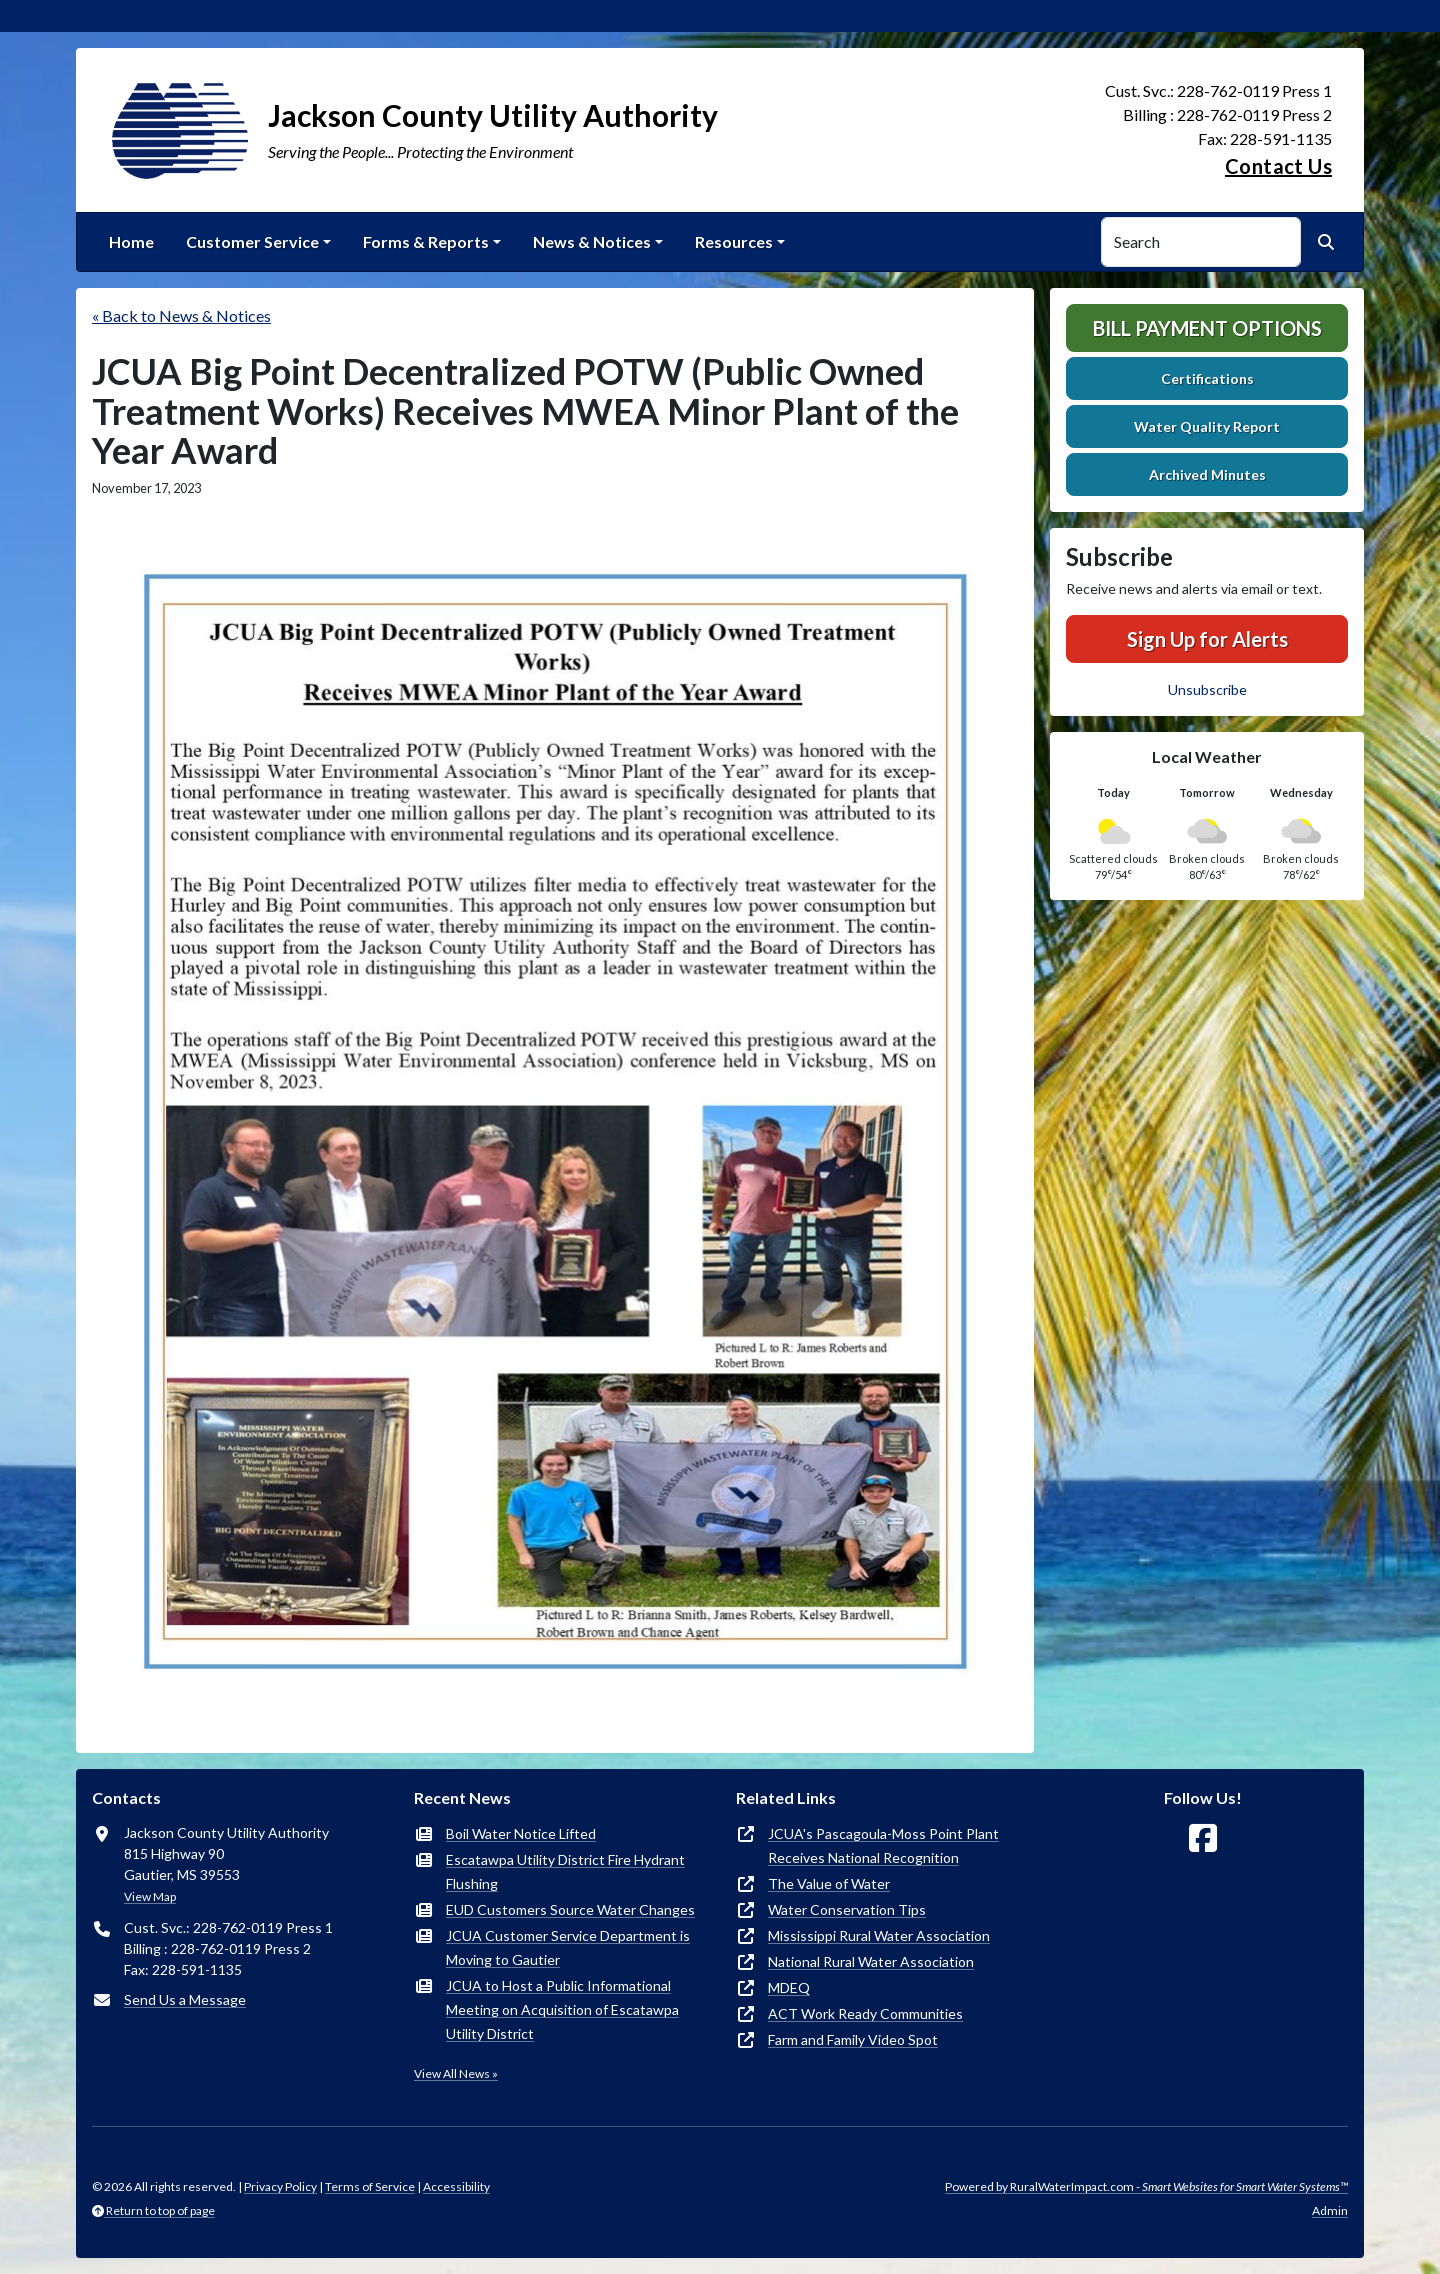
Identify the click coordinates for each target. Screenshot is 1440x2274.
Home (131, 241)
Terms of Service (370, 2186)
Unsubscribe (1207, 689)
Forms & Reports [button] (426, 241)
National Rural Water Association (871, 1961)
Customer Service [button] (252, 241)
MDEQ (789, 1987)
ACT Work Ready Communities (865, 2013)
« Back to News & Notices (181, 315)
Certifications (1207, 378)
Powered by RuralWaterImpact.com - (1146, 2186)
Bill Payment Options (1207, 328)
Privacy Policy (280, 2186)
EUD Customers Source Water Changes (570, 1909)
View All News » (456, 2073)
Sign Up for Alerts (1207, 639)
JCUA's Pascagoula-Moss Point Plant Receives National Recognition (883, 1845)
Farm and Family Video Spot (853, 2039)
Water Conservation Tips (847, 1909)
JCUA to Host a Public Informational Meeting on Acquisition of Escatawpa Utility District (562, 2009)
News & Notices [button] (592, 241)
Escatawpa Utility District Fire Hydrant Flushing (565, 1871)
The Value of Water (829, 1883)
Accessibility (456, 2186)
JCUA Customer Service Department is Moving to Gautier (568, 1947)
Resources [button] (734, 241)
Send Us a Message (185, 1999)
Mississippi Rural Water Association (879, 1935)
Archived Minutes (1207, 474)
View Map (150, 1896)
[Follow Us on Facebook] (1203, 1838)
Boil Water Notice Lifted (521, 1833)
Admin (1330, 2210)
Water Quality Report (1207, 426)
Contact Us (1278, 166)
